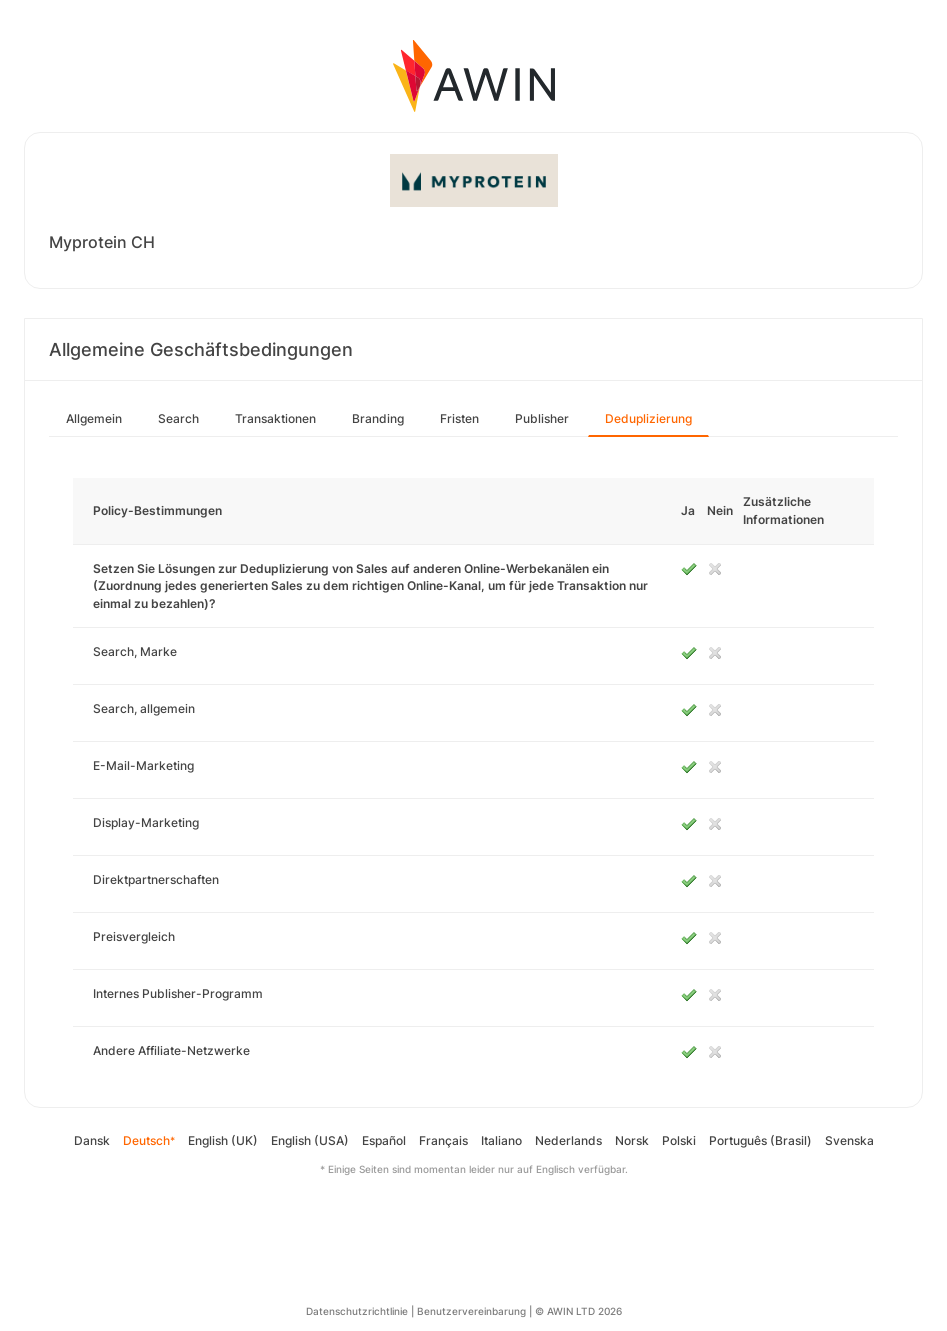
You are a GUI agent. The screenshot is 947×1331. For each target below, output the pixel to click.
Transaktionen (275, 418)
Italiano (501, 1140)
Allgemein (94, 418)
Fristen (459, 418)
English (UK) (223, 1140)
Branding (378, 418)
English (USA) (310, 1140)
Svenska (849, 1140)
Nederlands (568, 1140)
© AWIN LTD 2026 (578, 1311)
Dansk (92, 1140)
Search (178, 418)
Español (384, 1140)
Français (443, 1140)
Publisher (542, 418)
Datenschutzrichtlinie (357, 1311)
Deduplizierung (648, 418)
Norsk (632, 1140)
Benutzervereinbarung (471, 1311)
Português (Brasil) (760, 1140)
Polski (679, 1140)
